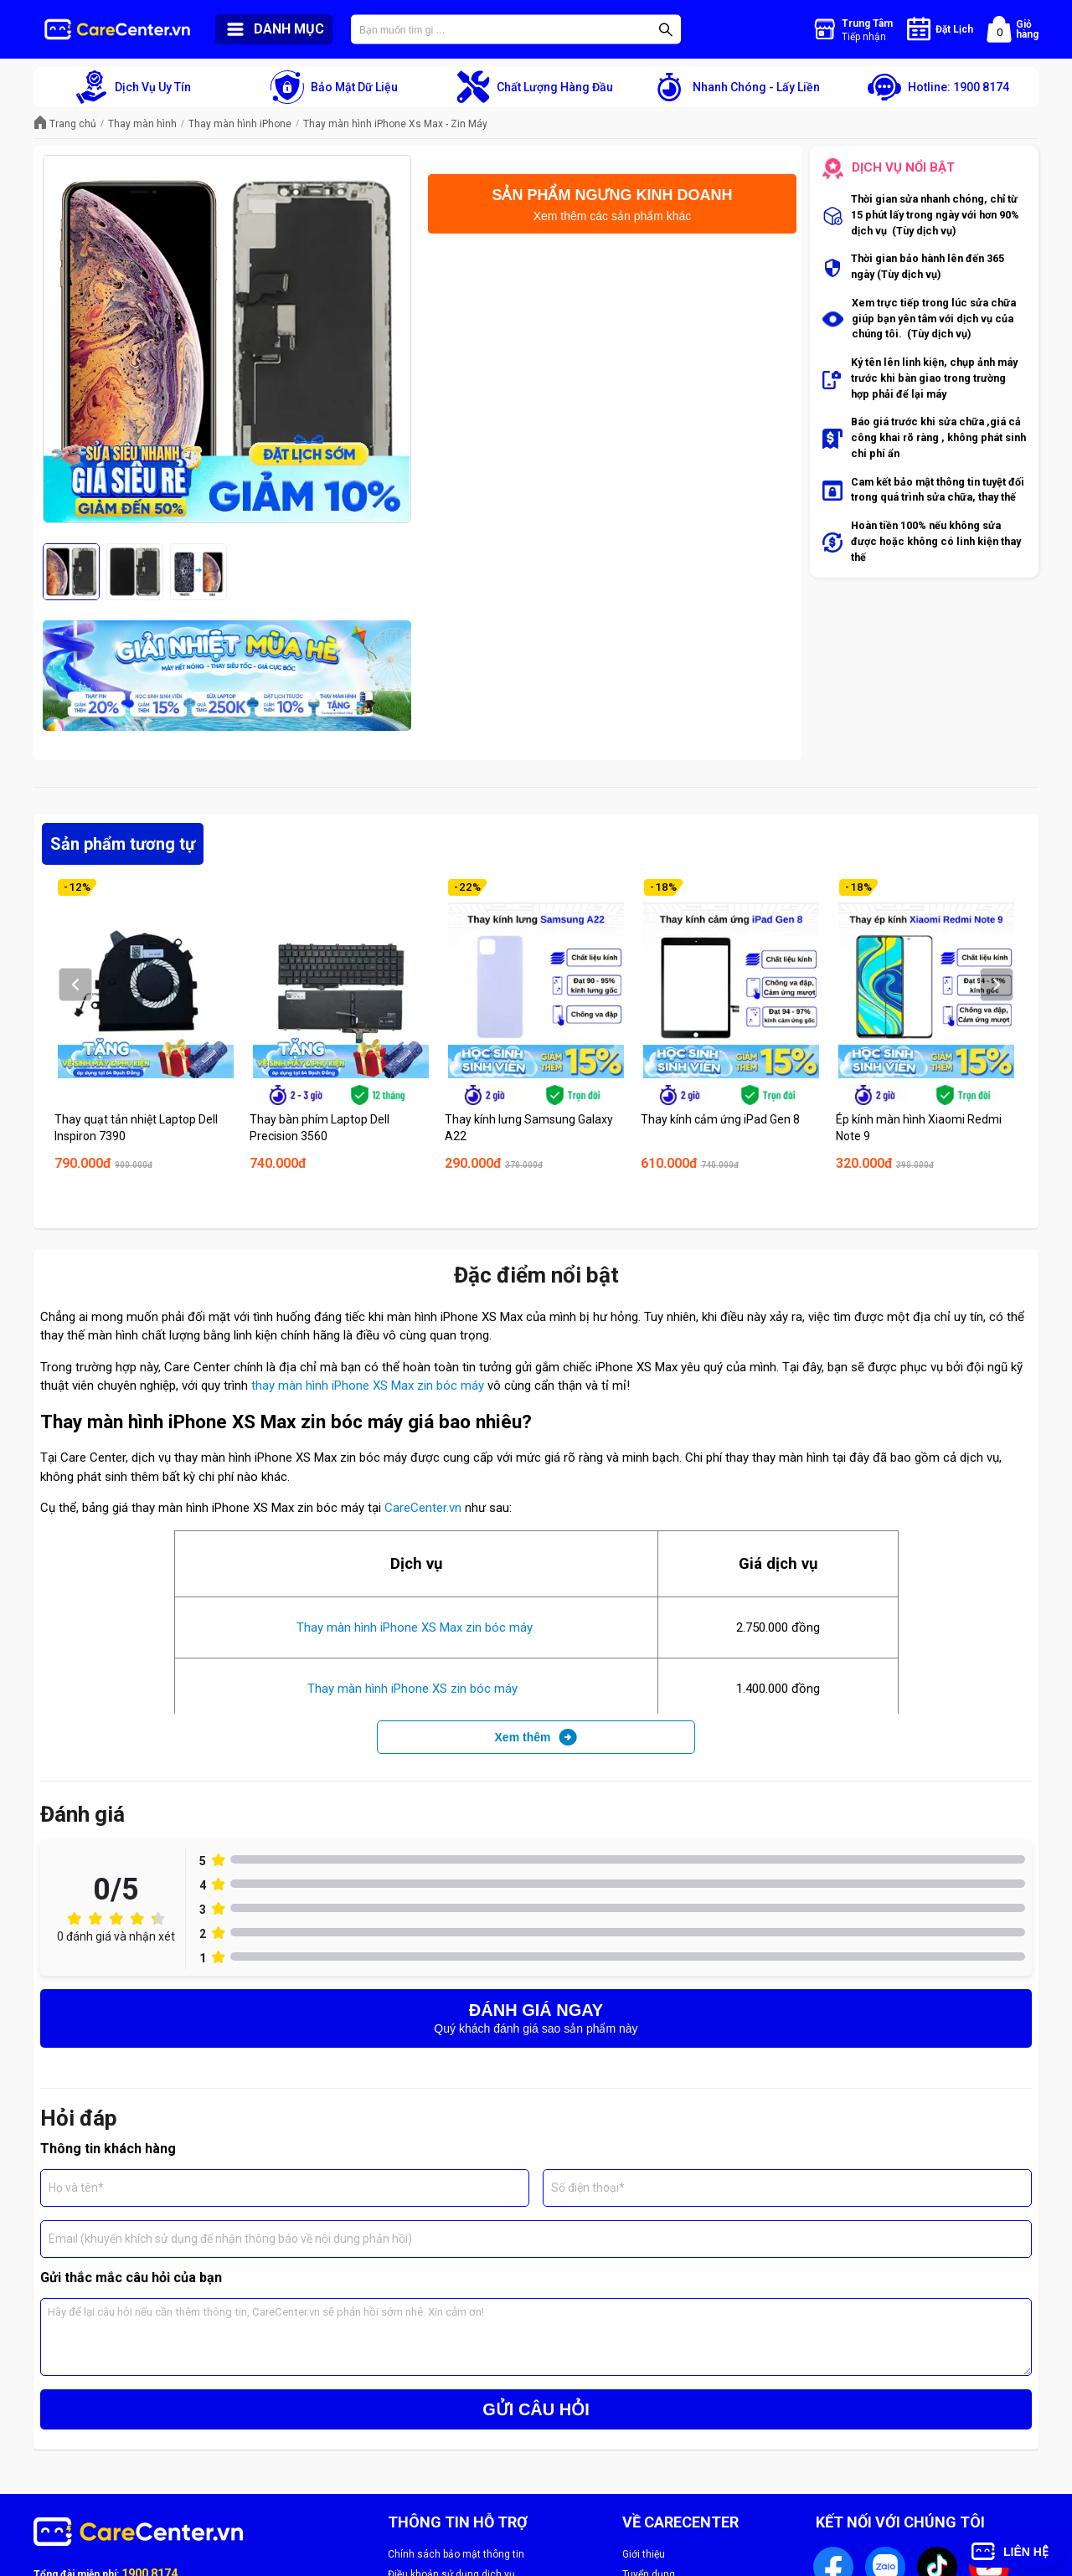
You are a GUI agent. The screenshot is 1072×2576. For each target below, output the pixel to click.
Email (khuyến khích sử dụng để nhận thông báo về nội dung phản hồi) (230, 2238)
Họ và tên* (76, 2187)
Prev (75, 985)
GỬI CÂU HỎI (536, 2409)
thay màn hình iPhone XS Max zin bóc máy (366, 1385)
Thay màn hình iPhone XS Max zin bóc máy (416, 1627)
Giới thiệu (643, 2554)
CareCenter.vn (423, 1507)
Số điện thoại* (588, 2187)
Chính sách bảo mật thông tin (456, 2554)
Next (996, 985)
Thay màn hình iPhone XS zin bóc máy (414, 1688)
